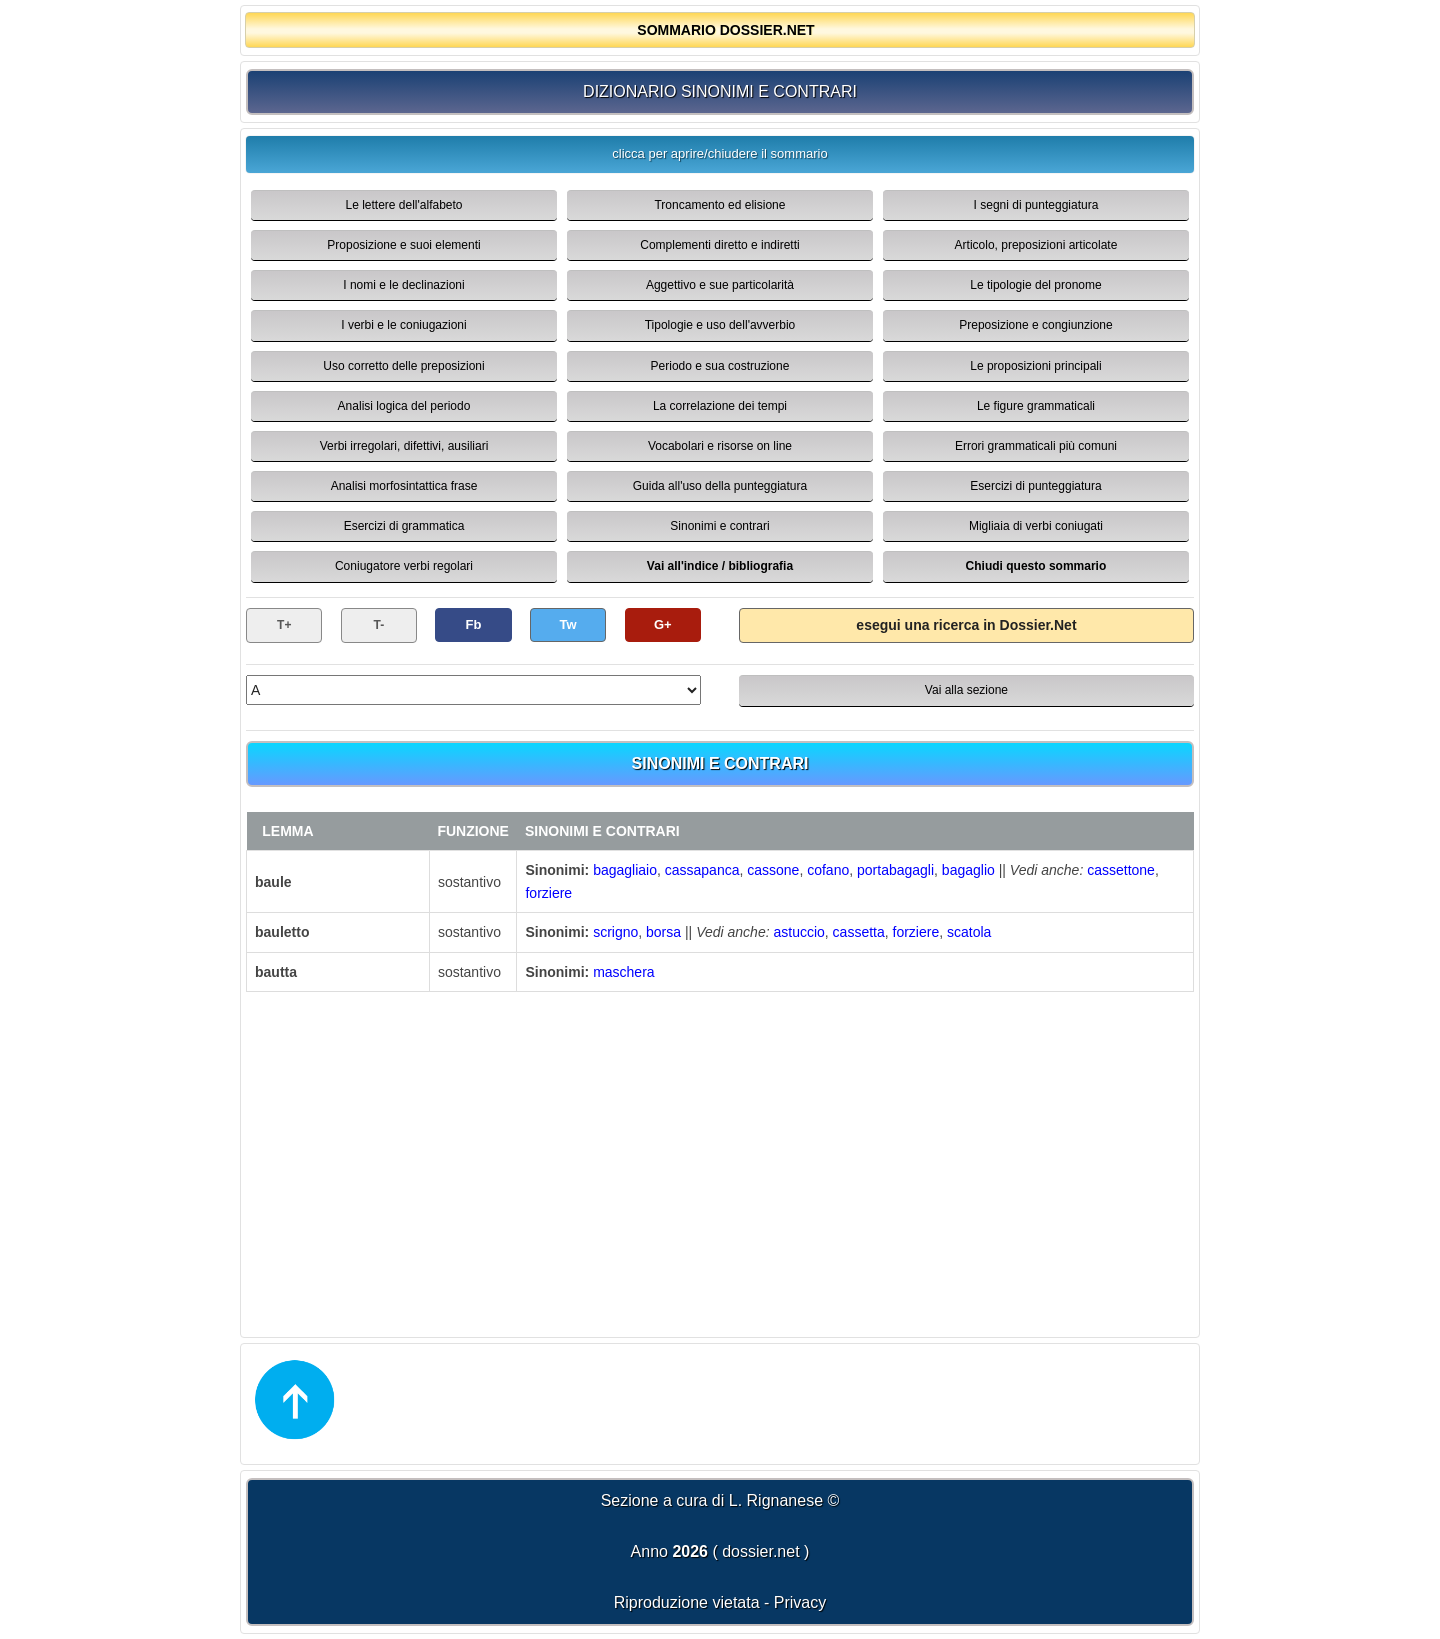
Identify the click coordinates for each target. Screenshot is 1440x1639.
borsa (663, 932)
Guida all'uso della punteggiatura (720, 486)
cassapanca (702, 870)
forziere (548, 893)
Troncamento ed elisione (719, 205)
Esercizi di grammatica (404, 526)
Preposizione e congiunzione (1035, 325)
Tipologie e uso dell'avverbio (720, 325)
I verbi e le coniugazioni (403, 325)
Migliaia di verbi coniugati (1036, 526)
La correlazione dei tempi (720, 406)
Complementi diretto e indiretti (719, 245)
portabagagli (895, 870)
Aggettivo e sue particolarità (720, 285)
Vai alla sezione (966, 690)
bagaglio (968, 870)
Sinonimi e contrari (719, 526)
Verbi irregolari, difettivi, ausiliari (404, 446)
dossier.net (760, 1551)
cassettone (1121, 870)
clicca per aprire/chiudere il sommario (719, 153)
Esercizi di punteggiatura (1035, 486)
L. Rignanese (776, 1500)
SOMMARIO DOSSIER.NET (725, 30)
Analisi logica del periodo (404, 406)
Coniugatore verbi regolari (404, 566)
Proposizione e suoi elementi (403, 245)
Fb (474, 624)
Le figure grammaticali (1036, 406)
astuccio (798, 932)
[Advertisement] (720, 1162)
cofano (828, 870)
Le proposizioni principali (1035, 366)
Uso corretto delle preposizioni (403, 366)
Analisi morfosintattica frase (404, 486)
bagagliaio (625, 870)
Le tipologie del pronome (1035, 285)
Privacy (800, 1602)
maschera (623, 972)
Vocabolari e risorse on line (720, 446)
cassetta (859, 932)
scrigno (615, 932)
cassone (773, 870)
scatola (969, 932)
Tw (568, 624)
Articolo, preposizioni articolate (1036, 245)
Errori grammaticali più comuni (1036, 446)
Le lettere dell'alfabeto (403, 205)
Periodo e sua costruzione (720, 366)
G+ (663, 624)
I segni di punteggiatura (1036, 205)
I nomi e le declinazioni (403, 285)
